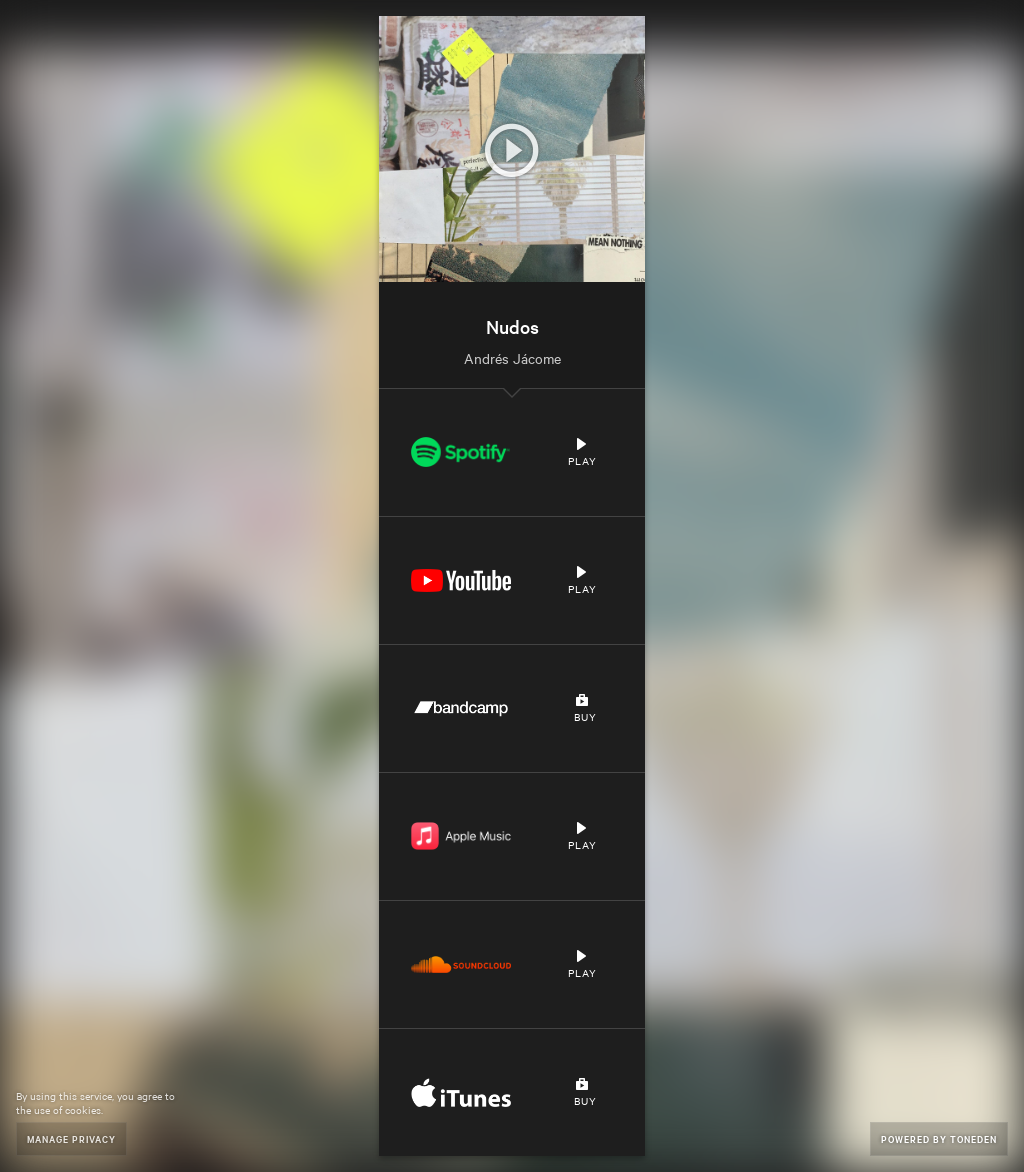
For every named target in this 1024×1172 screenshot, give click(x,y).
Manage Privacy (71, 1138)
